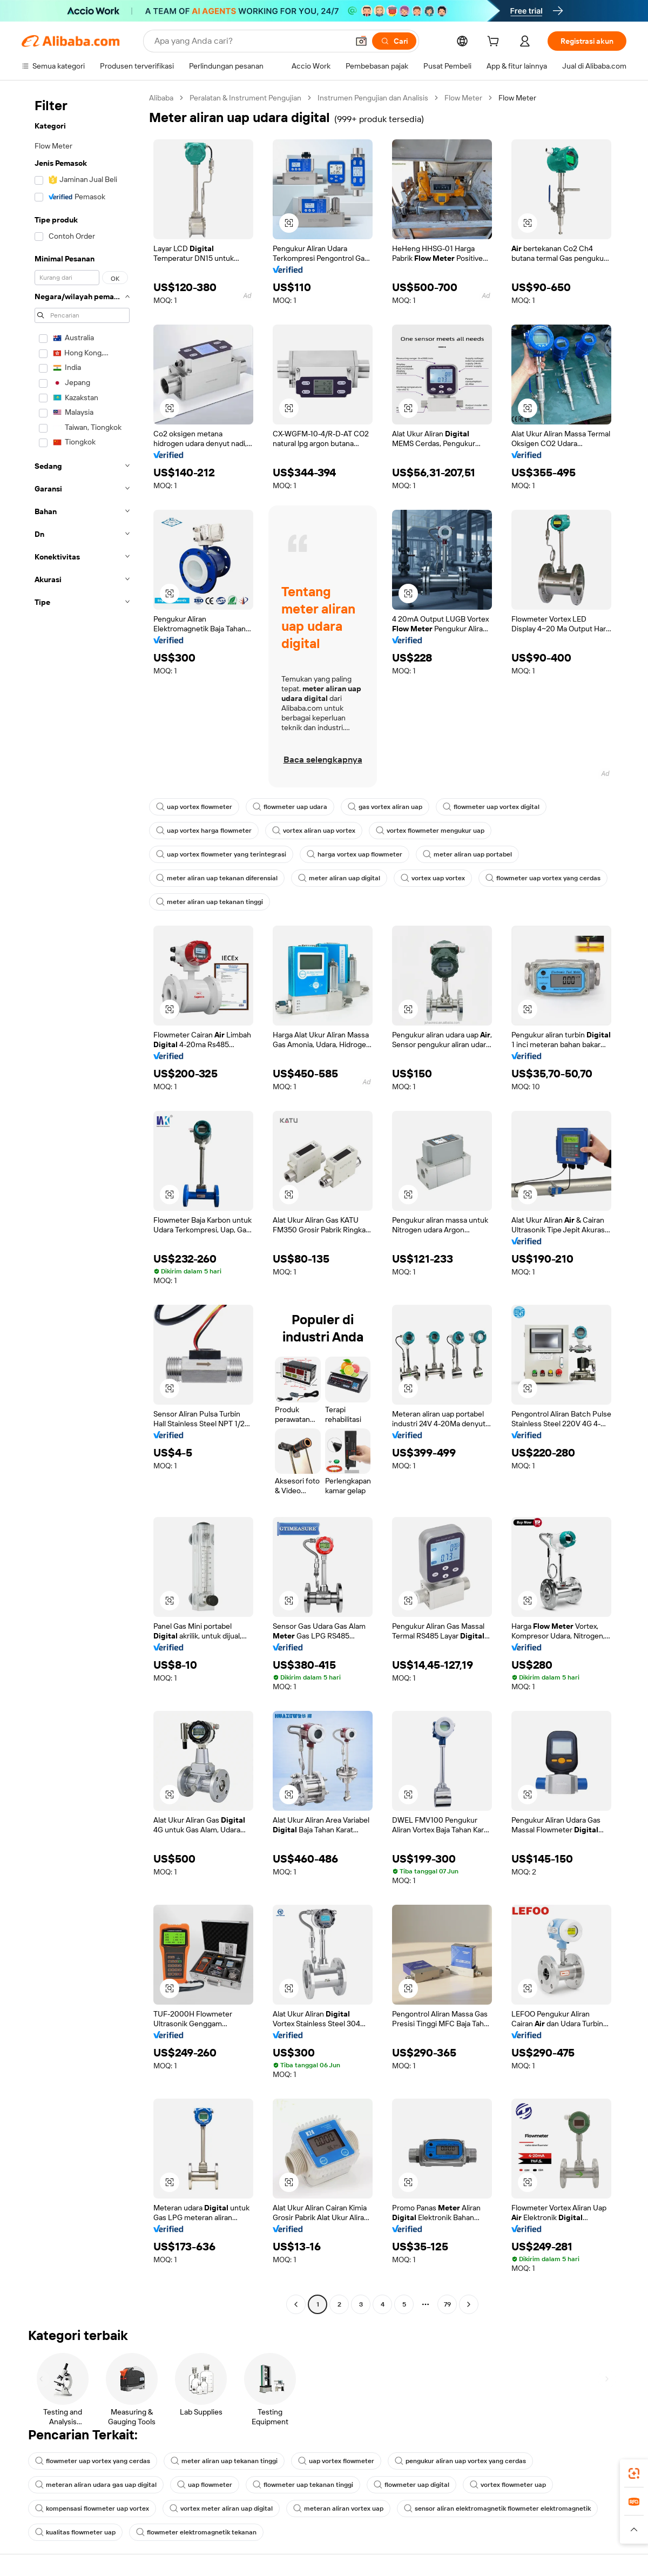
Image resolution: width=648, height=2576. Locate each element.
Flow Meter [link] (517, 97)
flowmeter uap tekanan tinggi (303, 2484)
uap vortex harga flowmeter (204, 830)
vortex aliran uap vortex (313, 830)
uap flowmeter (204, 2484)
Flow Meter (463, 97)
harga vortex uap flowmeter (354, 854)
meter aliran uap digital (339, 878)
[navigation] (82, 1202)
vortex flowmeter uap (508, 2484)
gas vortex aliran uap (385, 807)
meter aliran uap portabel (467, 854)
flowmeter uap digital (411, 2484)
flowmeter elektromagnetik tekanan (196, 2532)
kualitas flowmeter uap (75, 2532)
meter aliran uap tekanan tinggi (209, 902)
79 (447, 2304)
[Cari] (394, 41)
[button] (361, 41)
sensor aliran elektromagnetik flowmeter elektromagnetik (497, 2508)
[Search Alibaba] (250, 41)
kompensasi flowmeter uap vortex (92, 2508)
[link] (634, 2473)
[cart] (495, 42)
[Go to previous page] (296, 2304)
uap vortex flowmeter (194, 807)
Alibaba (161, 97)
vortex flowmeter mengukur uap (430, 830)
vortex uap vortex (433, 878)
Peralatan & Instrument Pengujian (245, 97)
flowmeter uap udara (290, 807)
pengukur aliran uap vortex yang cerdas (460, 2461)
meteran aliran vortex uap (338, 2508)
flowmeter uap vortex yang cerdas (542, 878)
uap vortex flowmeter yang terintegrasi (221, 854)
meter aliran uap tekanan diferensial (217, 878)
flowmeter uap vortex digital (491, 807)
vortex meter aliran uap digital (221, 2508)
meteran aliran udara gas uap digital (96, 2484)
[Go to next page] (468, 2304)
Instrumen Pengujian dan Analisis (373, 97)
